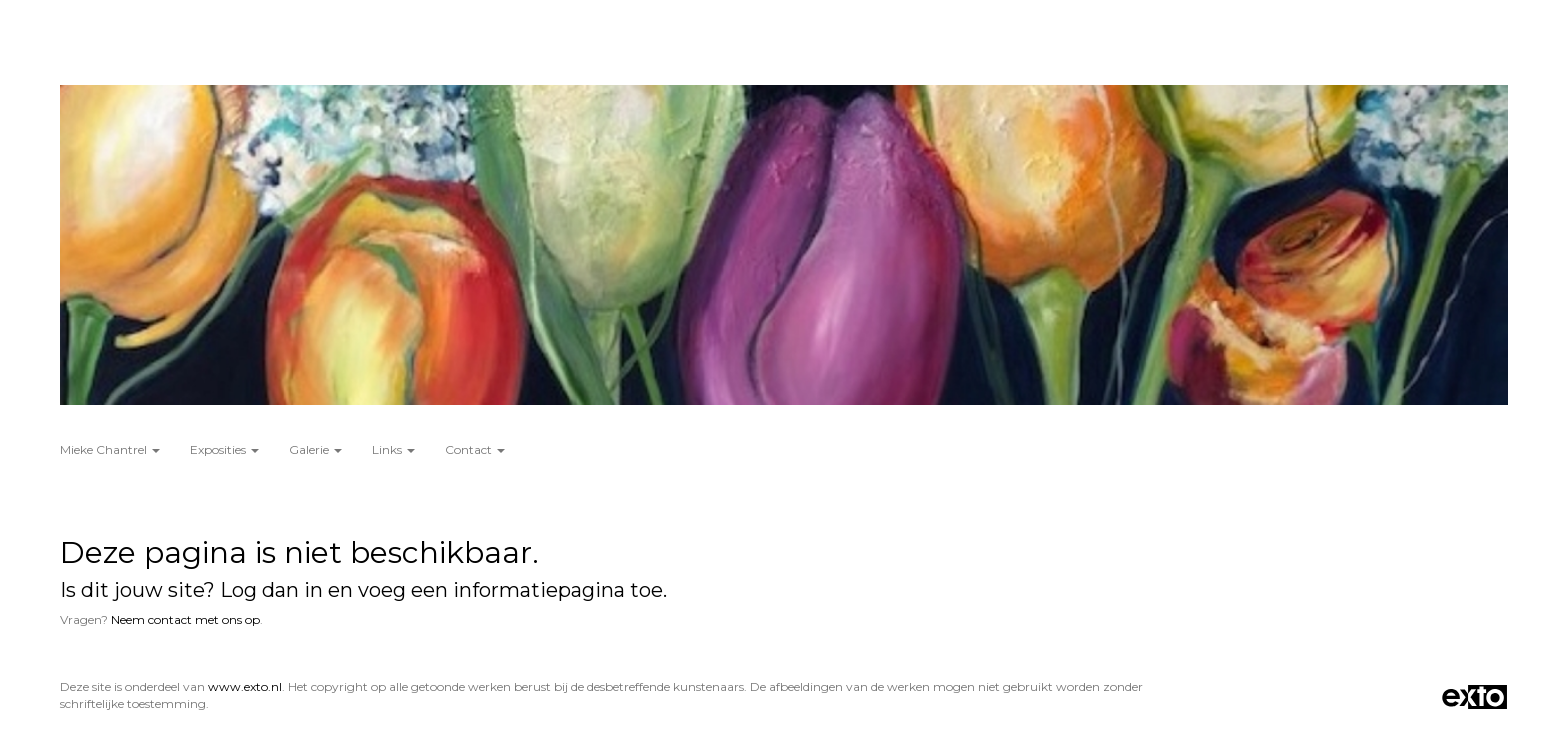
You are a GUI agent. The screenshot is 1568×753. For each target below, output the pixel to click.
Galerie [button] (315, 449)
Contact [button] (475, 449)
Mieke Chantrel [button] (110, 449)
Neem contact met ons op (185, 619)
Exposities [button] (224, 449)
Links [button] (393, 449)
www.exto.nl (245, 686)
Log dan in (271, 590)
